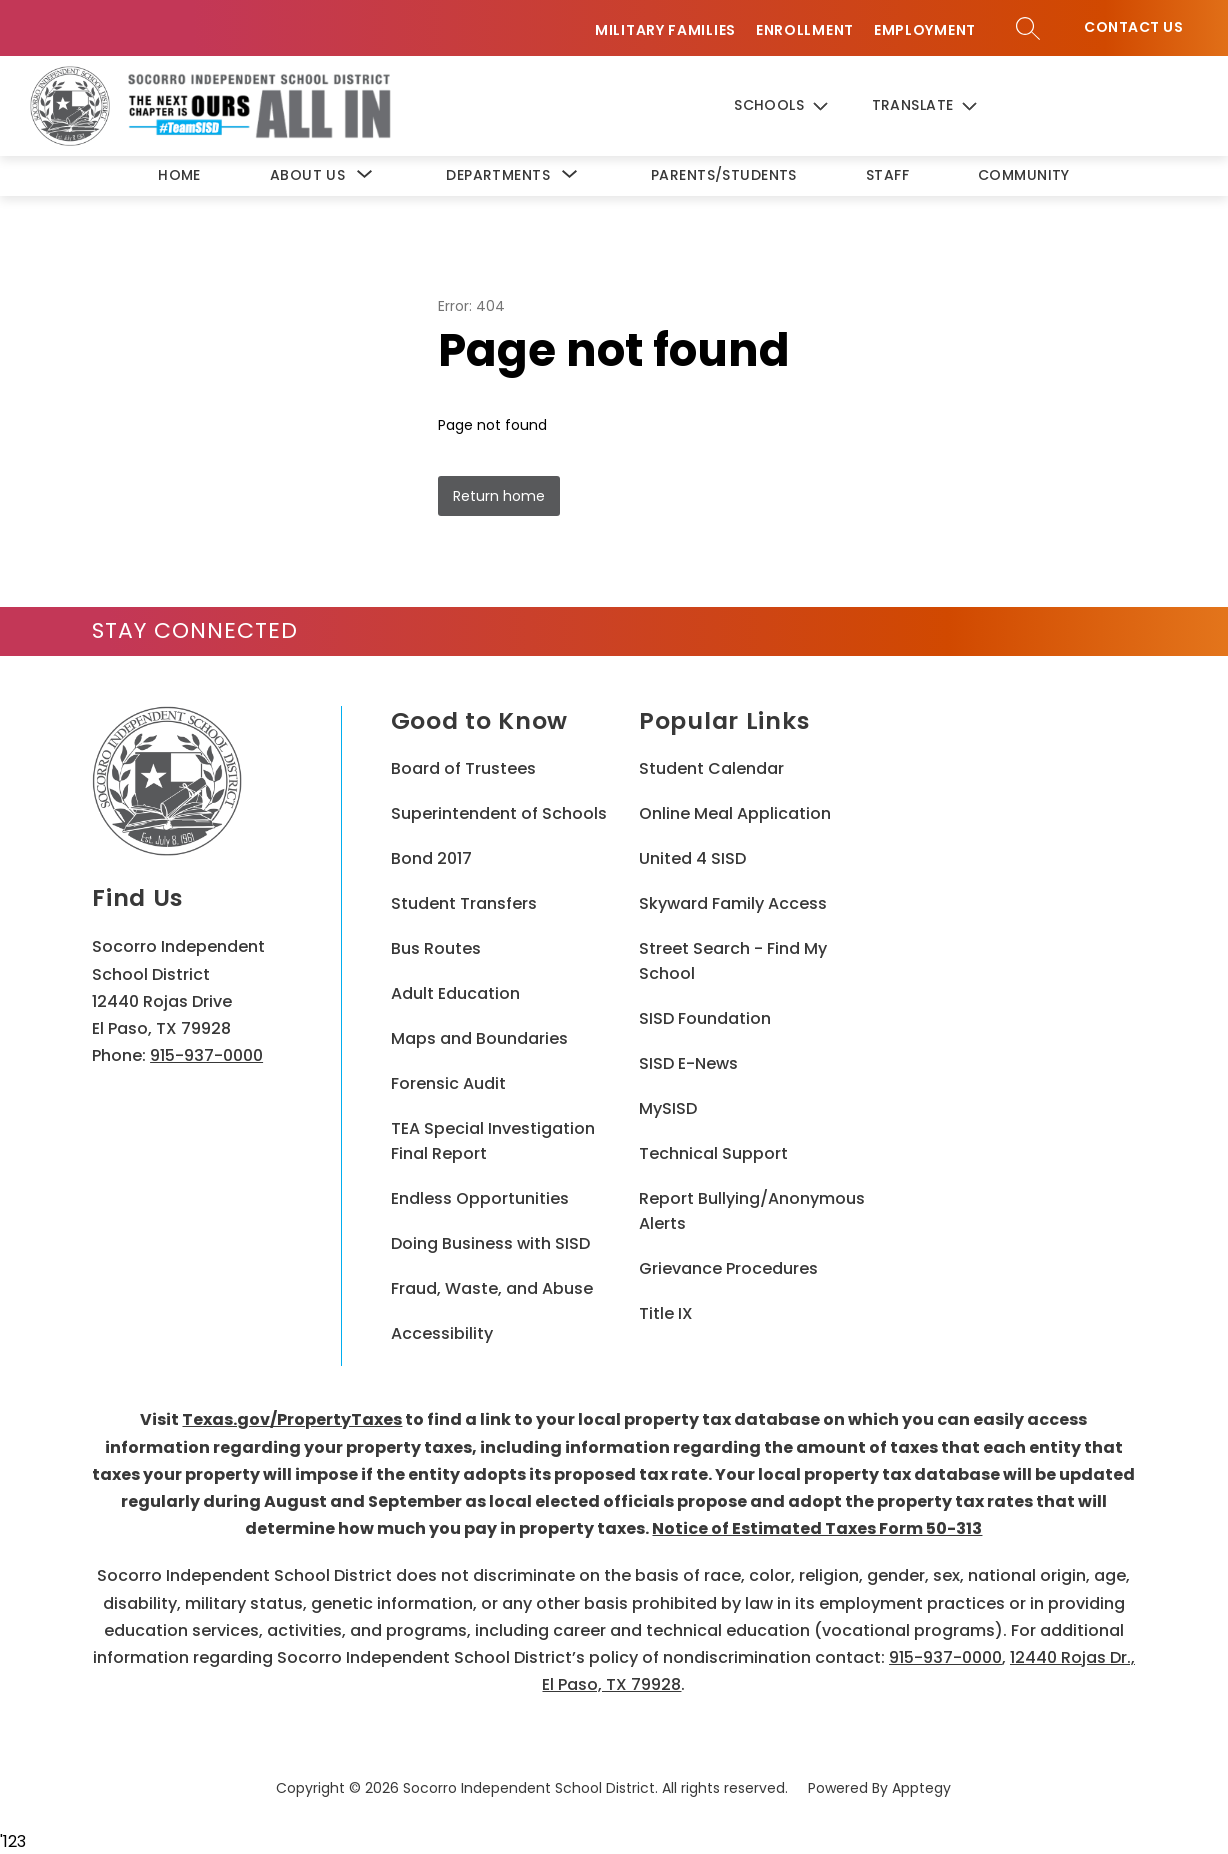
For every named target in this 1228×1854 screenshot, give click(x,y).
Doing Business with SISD (490, 1243)
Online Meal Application (735, 813)
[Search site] (1028, 28)
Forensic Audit (448, 1083)
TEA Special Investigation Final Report (493, 1141)
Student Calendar (711, 768)
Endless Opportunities (480, 1198)
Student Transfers (464, 903)
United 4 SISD (692, 858)
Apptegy (921, 1788)
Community (1024, 175)
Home (179, 175)
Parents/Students (724, 175)
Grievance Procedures (728, 1268)
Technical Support (713, 1153)
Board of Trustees (463, 768)
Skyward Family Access (733, 903)
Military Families (665, 30)
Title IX (666, 1313)
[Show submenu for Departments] (498, 175)
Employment (925, 30)
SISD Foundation (705, 1018)
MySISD (668, 1108)
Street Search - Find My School (733, 961)
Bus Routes (436, 948)
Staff (887, 175)
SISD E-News (688, 1063)
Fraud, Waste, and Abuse (492, 1288)
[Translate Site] (941, 106)
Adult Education (455, 993)
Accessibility (442, 1333)
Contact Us (1133, 27)
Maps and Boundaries (479, 1038)
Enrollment (805, 30)
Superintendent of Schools (499, 813)
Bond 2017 (431, 858)
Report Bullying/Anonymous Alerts (752, 1211)
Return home (499, 496)
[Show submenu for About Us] (307, 175)
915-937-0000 (206, 1055)
